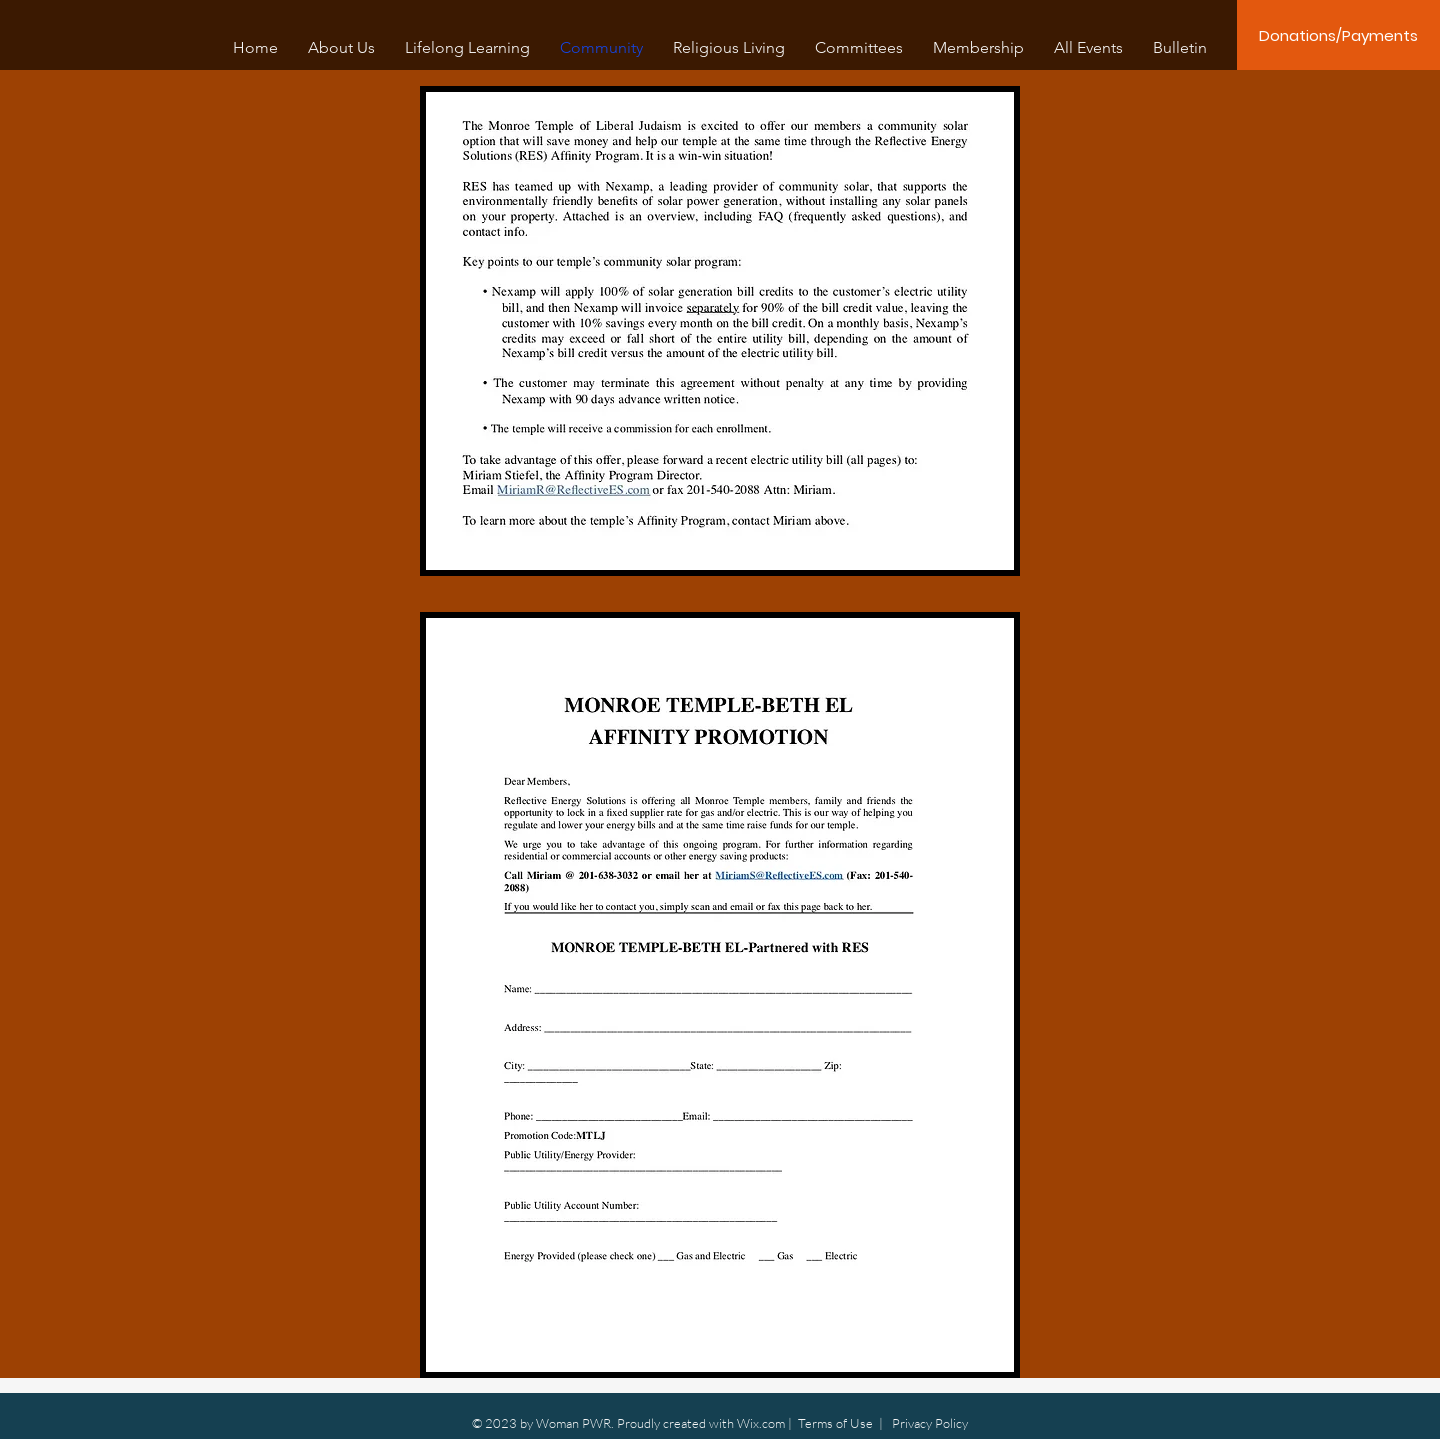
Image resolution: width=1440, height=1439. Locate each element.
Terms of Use (835, 1423)
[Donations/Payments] (1338, 35)
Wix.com (761, 1423)
